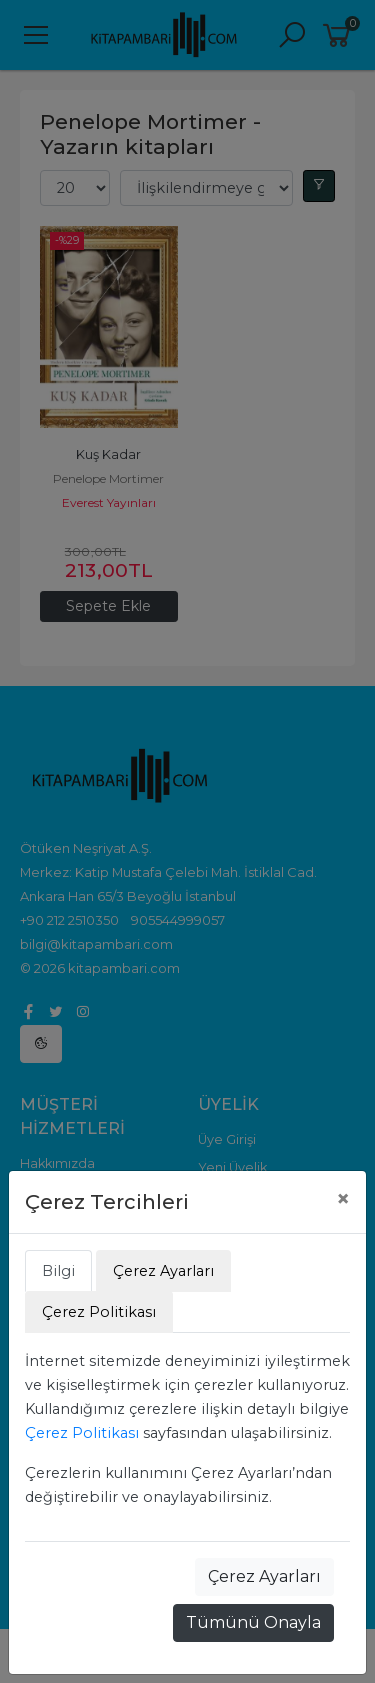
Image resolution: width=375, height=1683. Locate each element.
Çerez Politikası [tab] (99, 1312)
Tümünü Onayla (253, 1622)
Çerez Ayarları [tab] (163, 1271)
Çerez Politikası (82, 1433)
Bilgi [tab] (58, 1271)
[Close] (343, 1199)
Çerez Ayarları (264, 1576)
